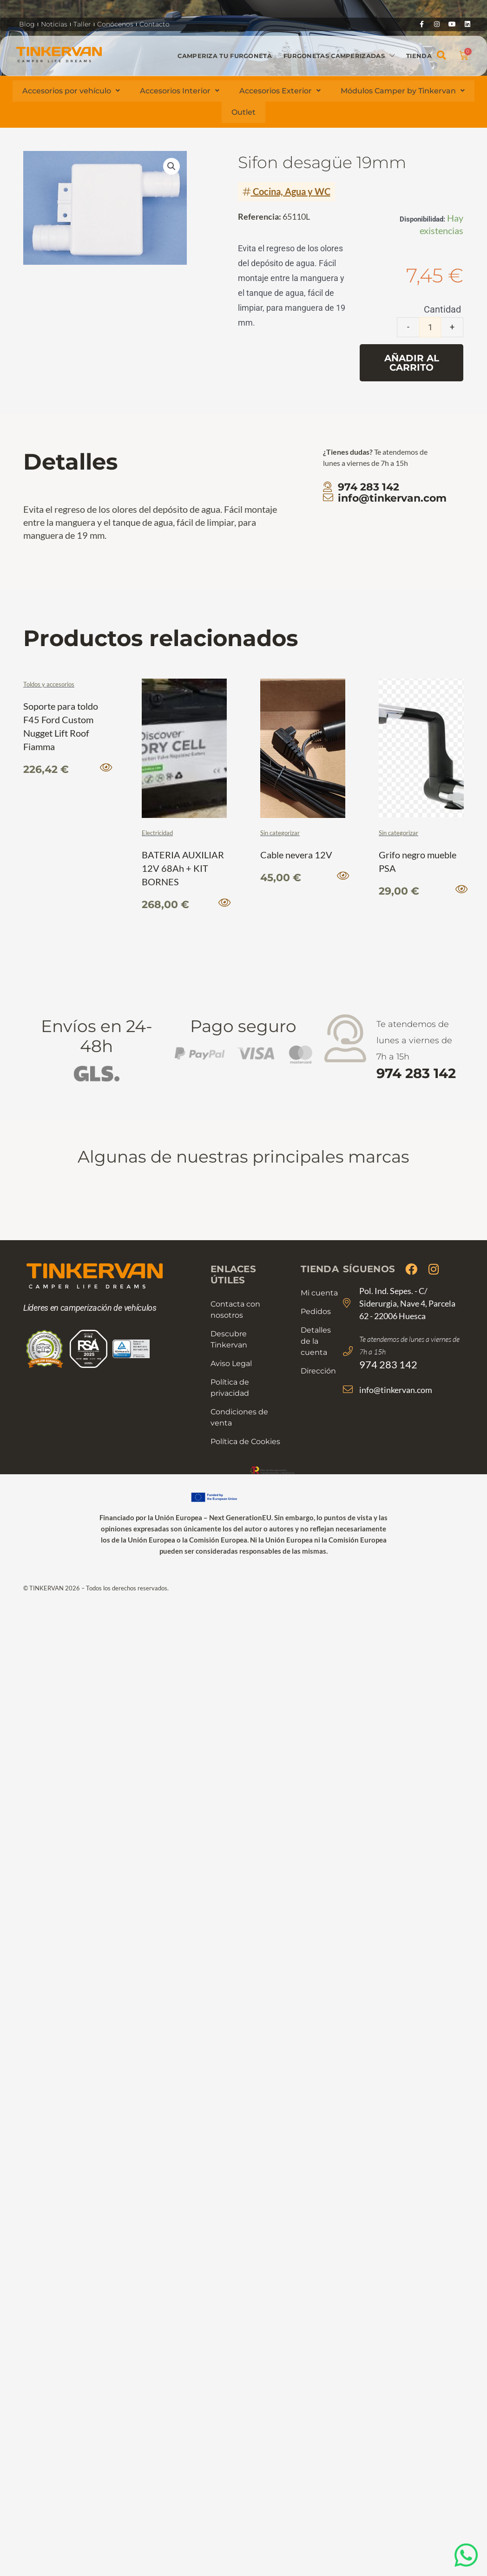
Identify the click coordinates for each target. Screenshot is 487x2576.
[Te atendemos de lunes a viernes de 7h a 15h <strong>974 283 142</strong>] (345, 1038)
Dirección (318, 1369)
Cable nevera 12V (296, 854)
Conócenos (115, 24)
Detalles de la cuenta (316, 1339)
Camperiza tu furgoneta (225, 55)
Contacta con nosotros (235, 1308)
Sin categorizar (280, 833)
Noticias (54, 24)
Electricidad (157, 833)
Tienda (419, 55)
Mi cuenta (319, 1291)
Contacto (154, 24)
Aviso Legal (231, 1361)
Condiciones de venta (239, 1415)
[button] (442, 55)
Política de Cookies (245, 1439)
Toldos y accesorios (48, 684)
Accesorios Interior (179, 90)
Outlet (243, 112)
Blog (27, 24)
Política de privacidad (230, 1386)
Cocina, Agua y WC (291, 191)
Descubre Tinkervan (229, 1337)
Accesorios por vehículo (70, 90)
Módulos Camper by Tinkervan (404, 90)
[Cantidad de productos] (430, 327)
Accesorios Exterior (280, 90)
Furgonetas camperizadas (339, 55)
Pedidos (316, 1309)
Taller (82, 24)
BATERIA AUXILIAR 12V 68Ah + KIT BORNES (183, 867)
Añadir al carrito (411, 363)
